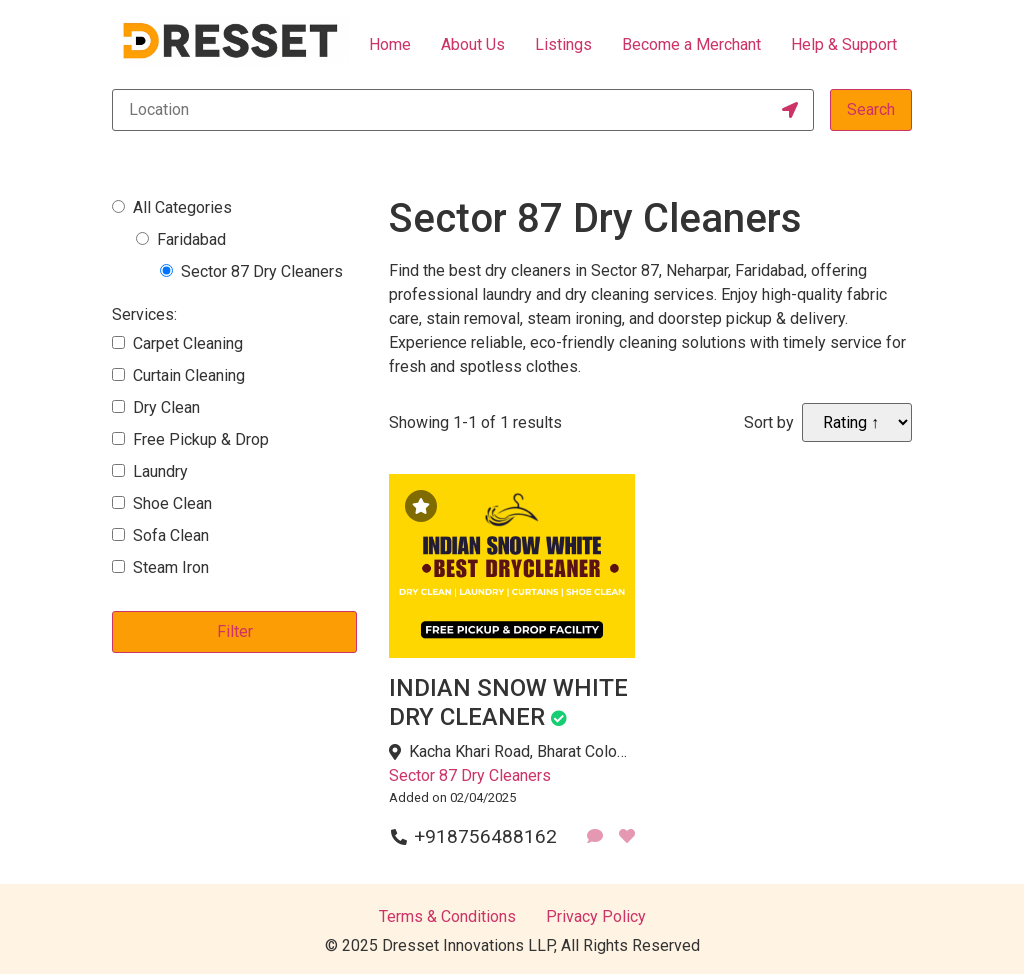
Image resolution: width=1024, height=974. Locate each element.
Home (390, 44)
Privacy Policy (596, 916)
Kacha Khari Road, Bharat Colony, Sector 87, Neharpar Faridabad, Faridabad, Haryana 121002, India (521, 751)
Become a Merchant (691, 44)
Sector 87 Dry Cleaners (470, 775)
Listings (563, 44)
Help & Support (844, 44)
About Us (473, 44)
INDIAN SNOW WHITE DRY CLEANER (508, 702)
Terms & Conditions (447, 916)
